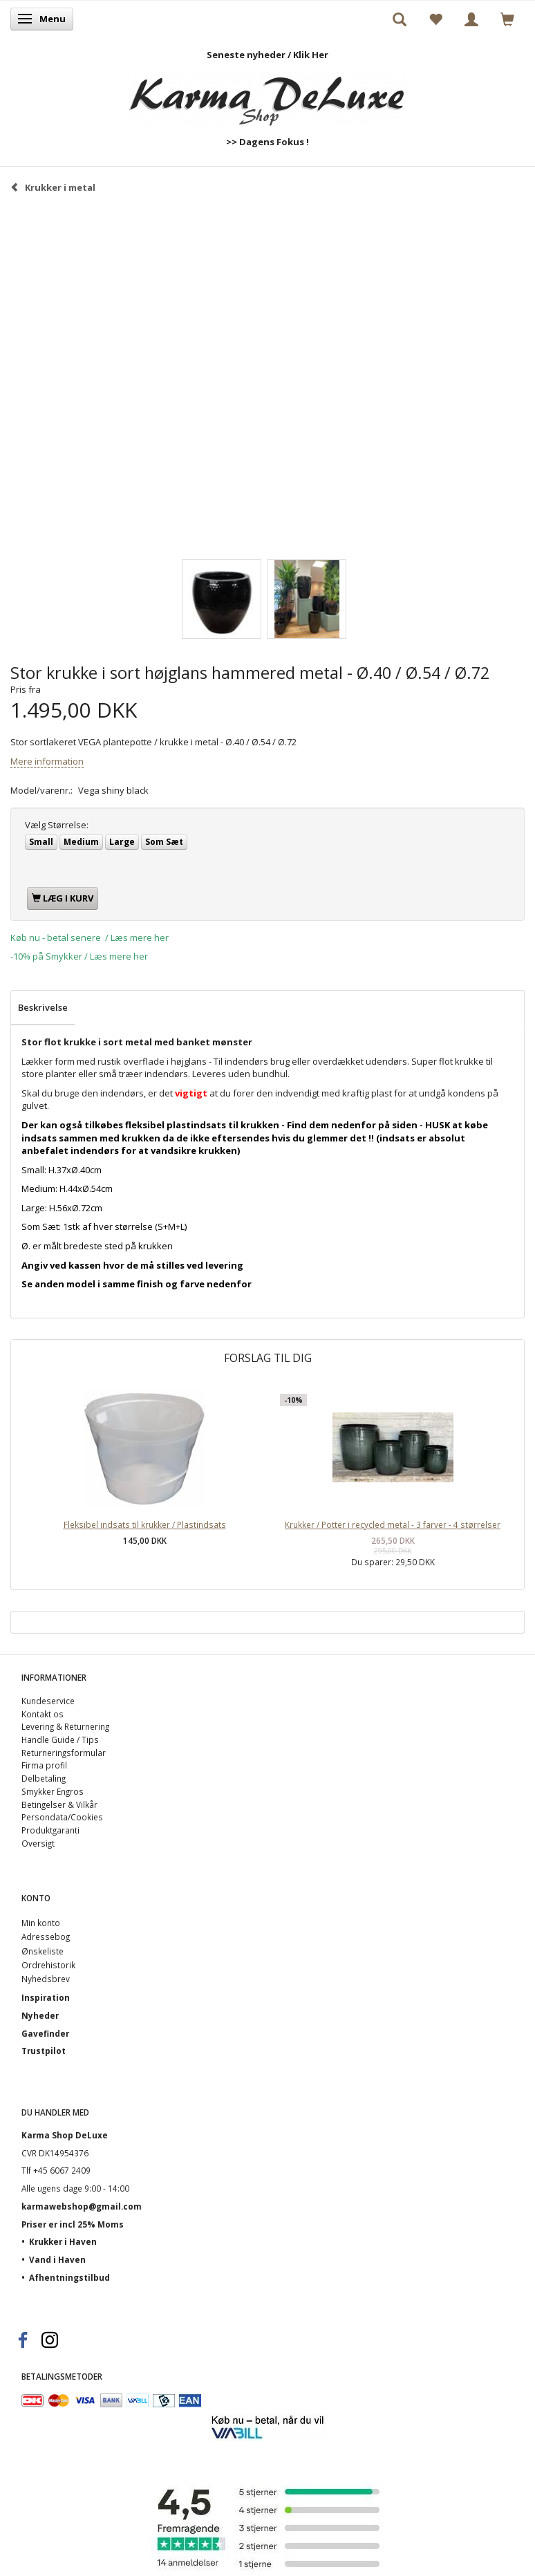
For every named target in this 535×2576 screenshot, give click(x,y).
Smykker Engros (52, 1791)
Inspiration (45, 1997)
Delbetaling (43, 1778)
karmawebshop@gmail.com (81, 2206)
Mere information (47, 761)
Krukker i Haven (63, 2241)
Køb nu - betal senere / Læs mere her (89, 937)
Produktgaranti (50, 1830)
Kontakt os (42, 1713)
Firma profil (44, 1765)
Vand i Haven (57, 2259)
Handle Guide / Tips (60, 1739)
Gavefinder (45, 2033)
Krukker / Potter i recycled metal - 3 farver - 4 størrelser (392, 1524)
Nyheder (40, 2015)
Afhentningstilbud (69, 2277)
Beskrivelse (43, 1007)
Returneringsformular (63, 1752)
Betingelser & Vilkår (59, 1804)
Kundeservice (48, 1700)
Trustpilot (43, 2050)
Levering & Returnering (65, 1726)
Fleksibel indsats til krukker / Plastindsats (145, 1524)
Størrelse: (56, 825)
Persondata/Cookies (62, 1816)
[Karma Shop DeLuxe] (267, 93)
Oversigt (38, 1843)
